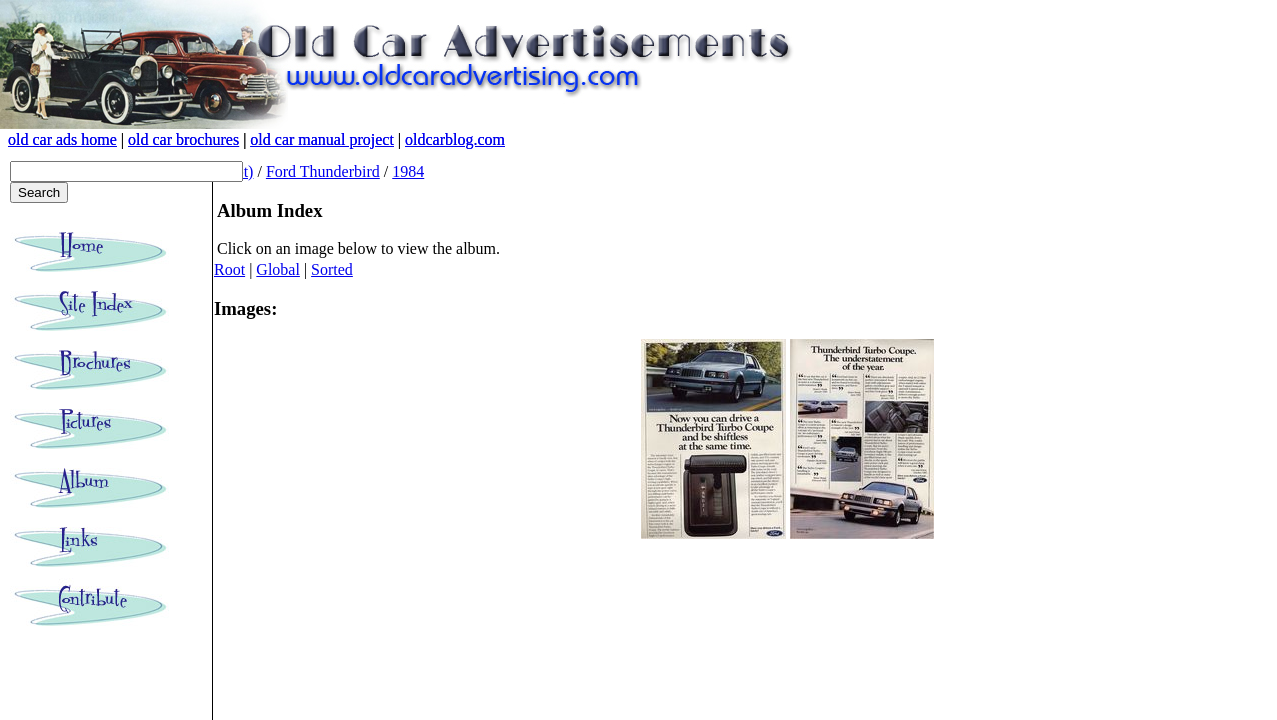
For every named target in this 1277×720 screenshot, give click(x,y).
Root (229, 269)
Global (278, 269)
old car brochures (183, 139)
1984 (408, 171)
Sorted (332, 269)
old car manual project (322, 139)
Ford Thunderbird (323, 171)
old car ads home (62, 139)
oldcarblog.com (455, 139)
